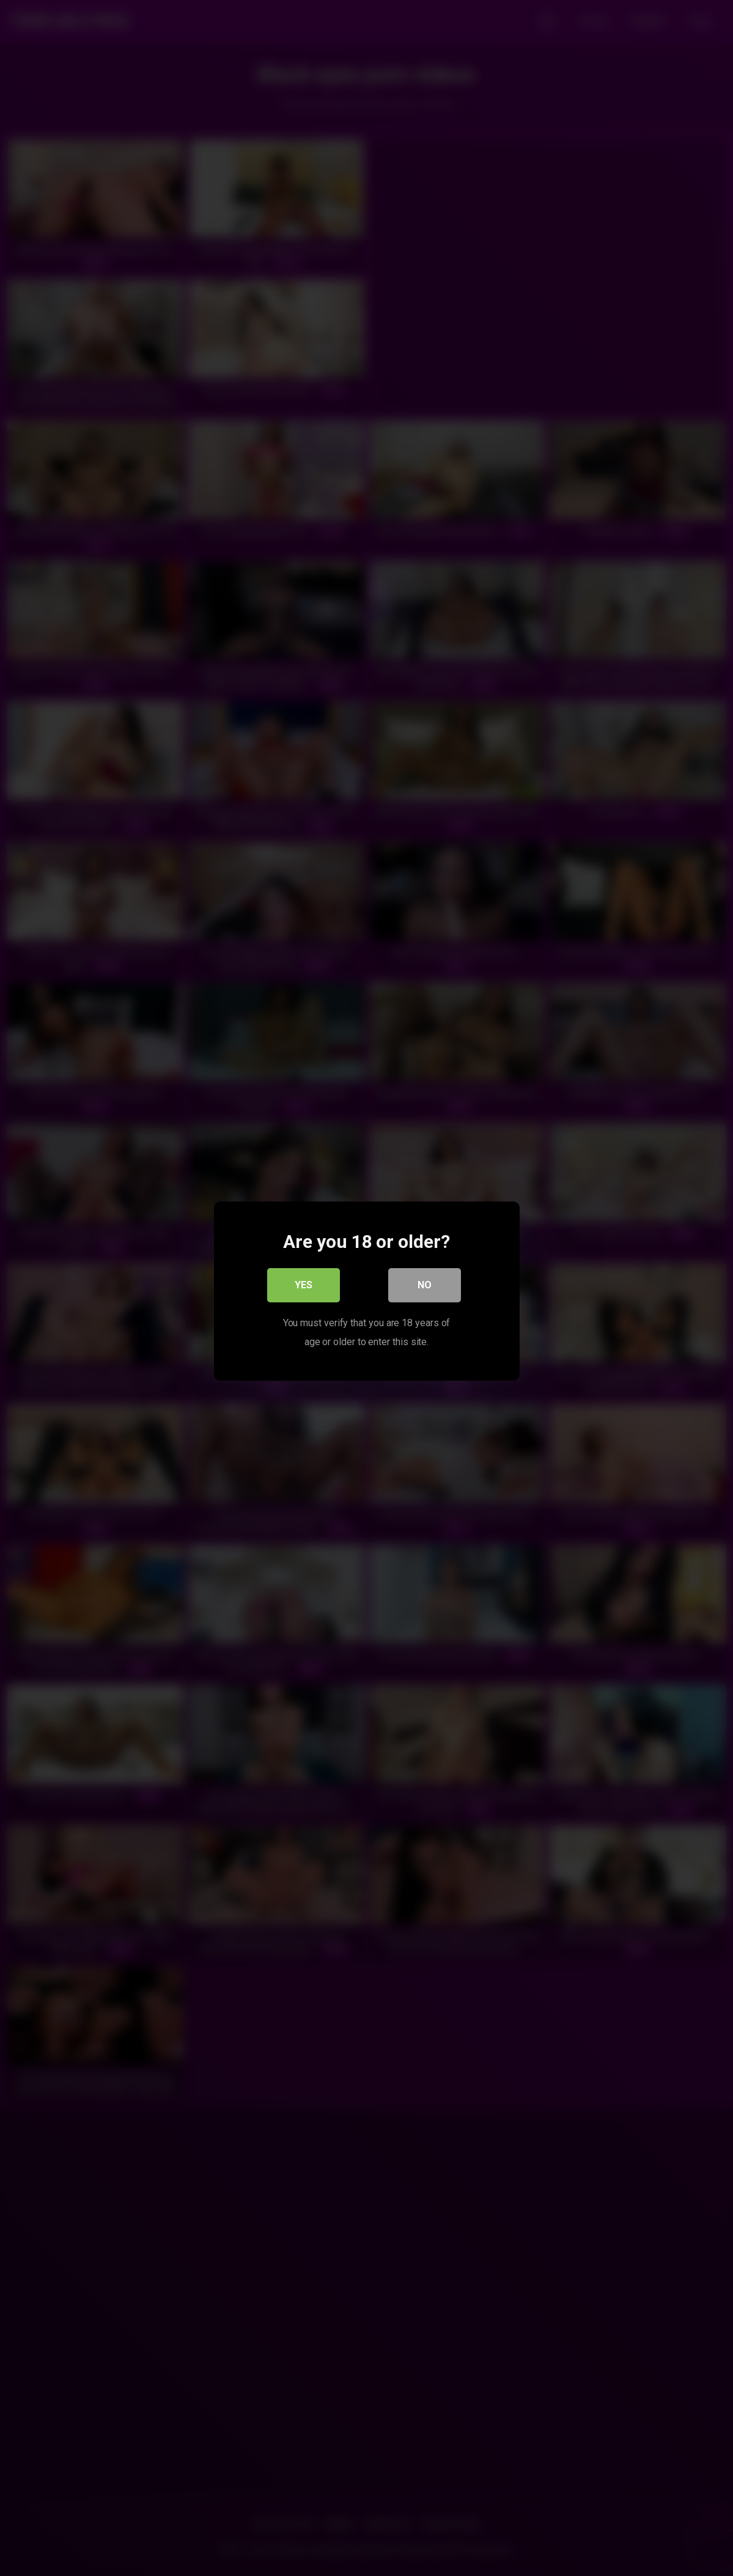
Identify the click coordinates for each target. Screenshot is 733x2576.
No (425, 1282)
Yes (303, 1282)
